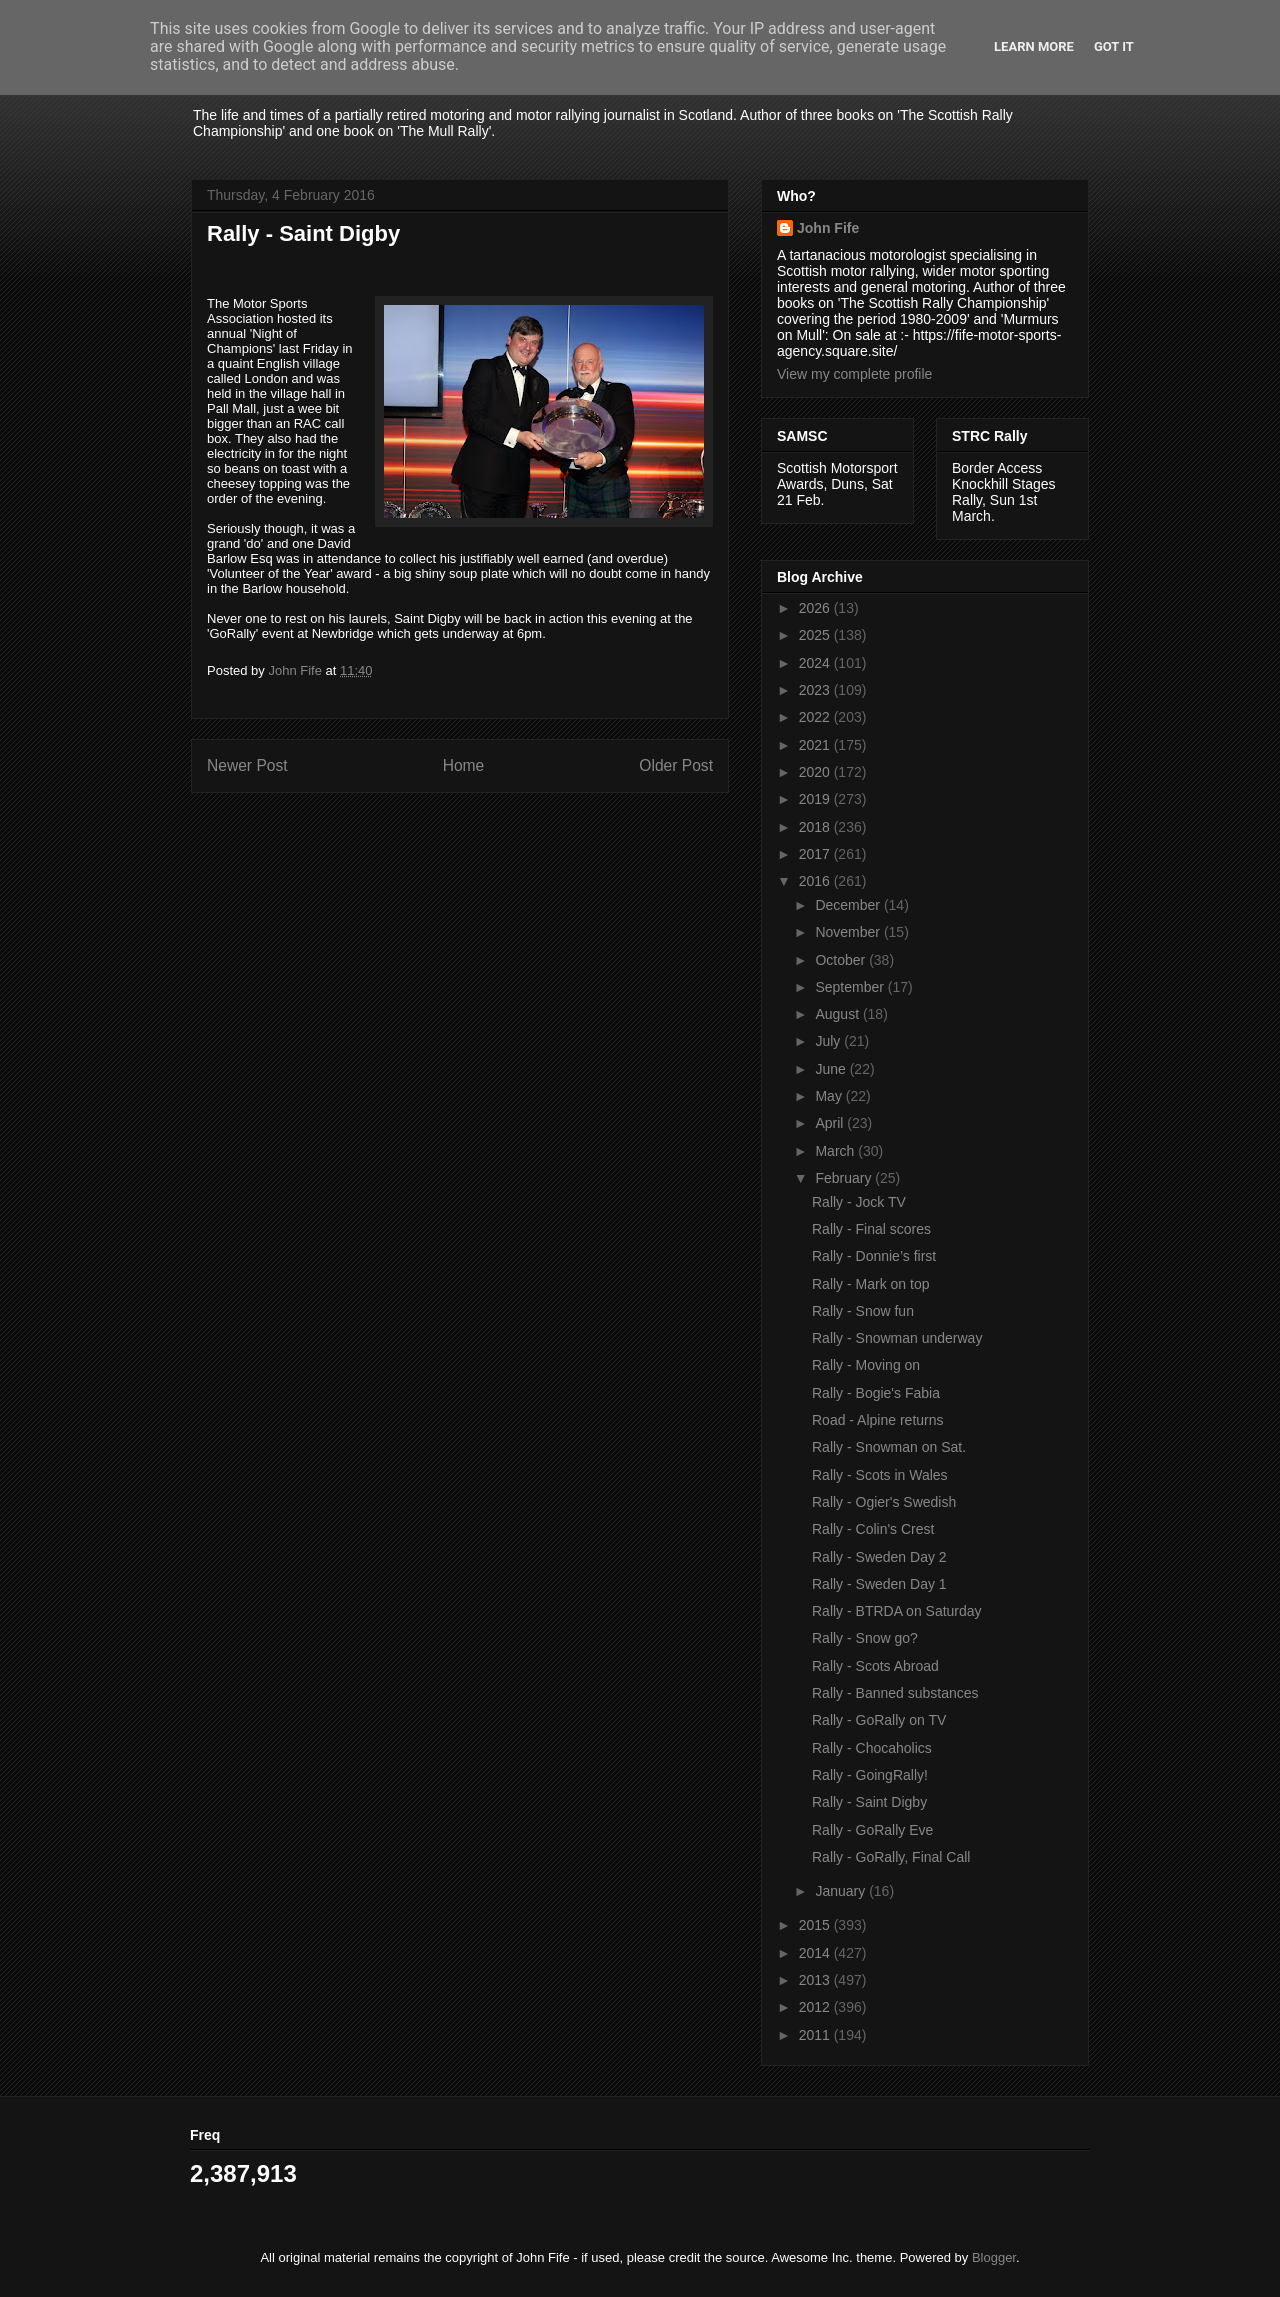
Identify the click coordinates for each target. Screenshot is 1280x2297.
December (849, 905)
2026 (816, 608)
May (830, 1096)
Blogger (994, 2257)
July (829, 1041)
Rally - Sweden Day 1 (879, 1584)
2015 (816, 1925)
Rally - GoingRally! (870, 1775)
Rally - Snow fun (863, 1311)
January (842, 1891)
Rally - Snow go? (865, 1638)
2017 (816, 854)
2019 (816, 799)
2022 (816, 717)
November (849, 932)
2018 (816, 827)
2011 (816, 2035)
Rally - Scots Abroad (875, 1666)
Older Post (676, 765)
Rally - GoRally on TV (879, 1720)
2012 (816, 2007)
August (838, 1014)
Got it (1114, 46)
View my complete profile (854, 374)
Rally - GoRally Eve (872, 1830)
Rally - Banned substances (895, 1693)
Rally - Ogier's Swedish (884, 1502)
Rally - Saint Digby (869, 1802)
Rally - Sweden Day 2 (879, 1557)
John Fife (828, 228)
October (842, 960)
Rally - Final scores (871, 1229)
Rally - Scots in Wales (880, 1475)
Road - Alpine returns (878, 1420)
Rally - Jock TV (859, 1202)
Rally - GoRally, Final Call (891, 1857)
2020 (816, 772)
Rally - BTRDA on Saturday (897, 1611)
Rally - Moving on (866, 1365)
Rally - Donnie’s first (874, 1256)
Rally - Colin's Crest (873, 1529)
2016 (816, 881)
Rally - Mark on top (870, 1284)
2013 (816, 1980)
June (832, 1069)
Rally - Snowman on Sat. (889, 1447)
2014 (816, 1953)
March (836, 1151)
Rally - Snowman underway (897, 1338)
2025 (816, 635)
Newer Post (247, 765)
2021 (816, 745)
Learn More (1034, 46)
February (845, 1178)
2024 (816, 663)
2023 (816, 690)
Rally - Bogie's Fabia (876, 1393)
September (851, 987)
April (831, 1123)
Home (464, 765)
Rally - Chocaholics (872, 1748)
